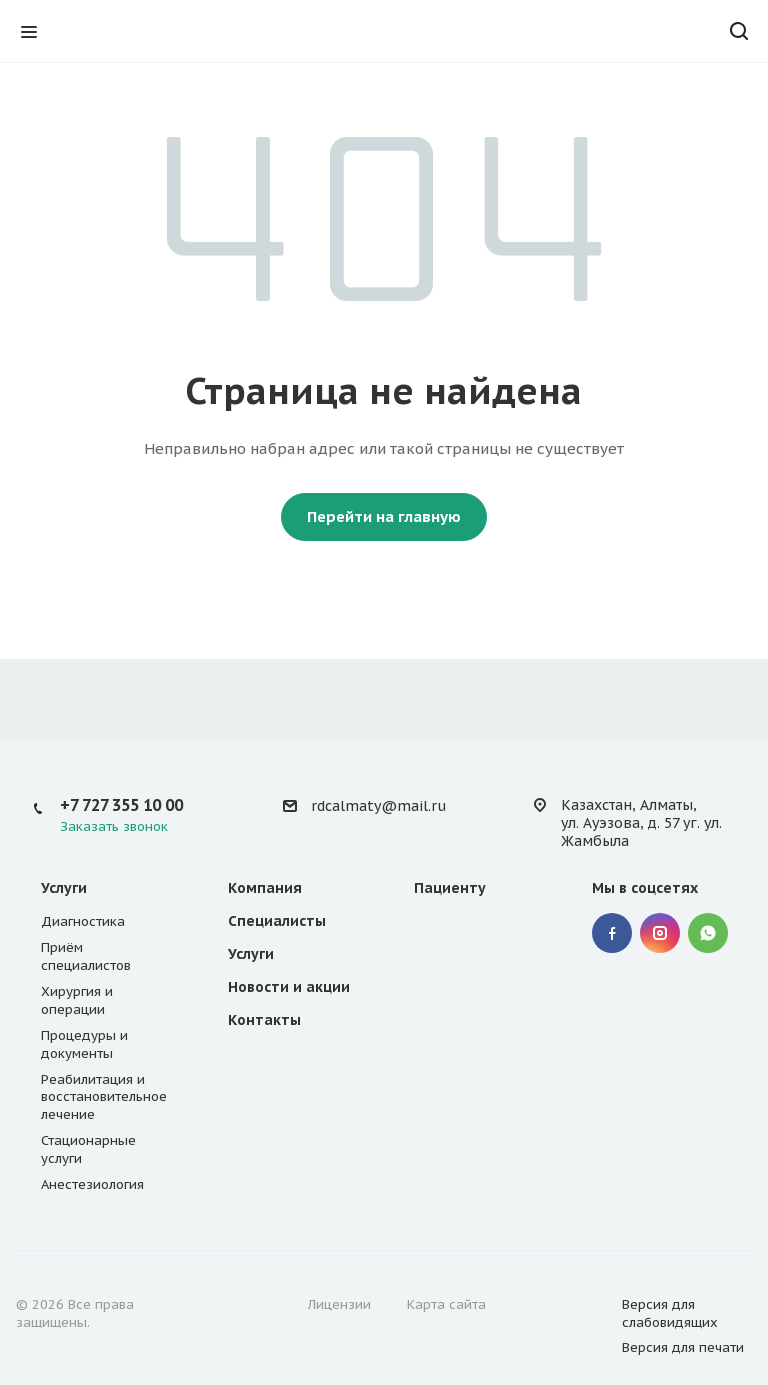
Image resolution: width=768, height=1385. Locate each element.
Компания (265, 888)
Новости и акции (289, 987)
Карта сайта (446, 1304)
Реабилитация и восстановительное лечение (104, 1097)
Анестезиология (92, 1184)
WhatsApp (708, 933)
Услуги (64, 888)
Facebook (612, 933)
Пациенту (450, 888)
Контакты (264, 1020)
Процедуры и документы (84, 1044)
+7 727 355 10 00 (121, 805)
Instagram (660, 933)
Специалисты (277, 921)
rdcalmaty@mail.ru (378, 806)
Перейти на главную (384, 516)
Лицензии (339, 1304)
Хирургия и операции (77, 1000)
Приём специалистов (86, 956)
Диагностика (83, 921)
